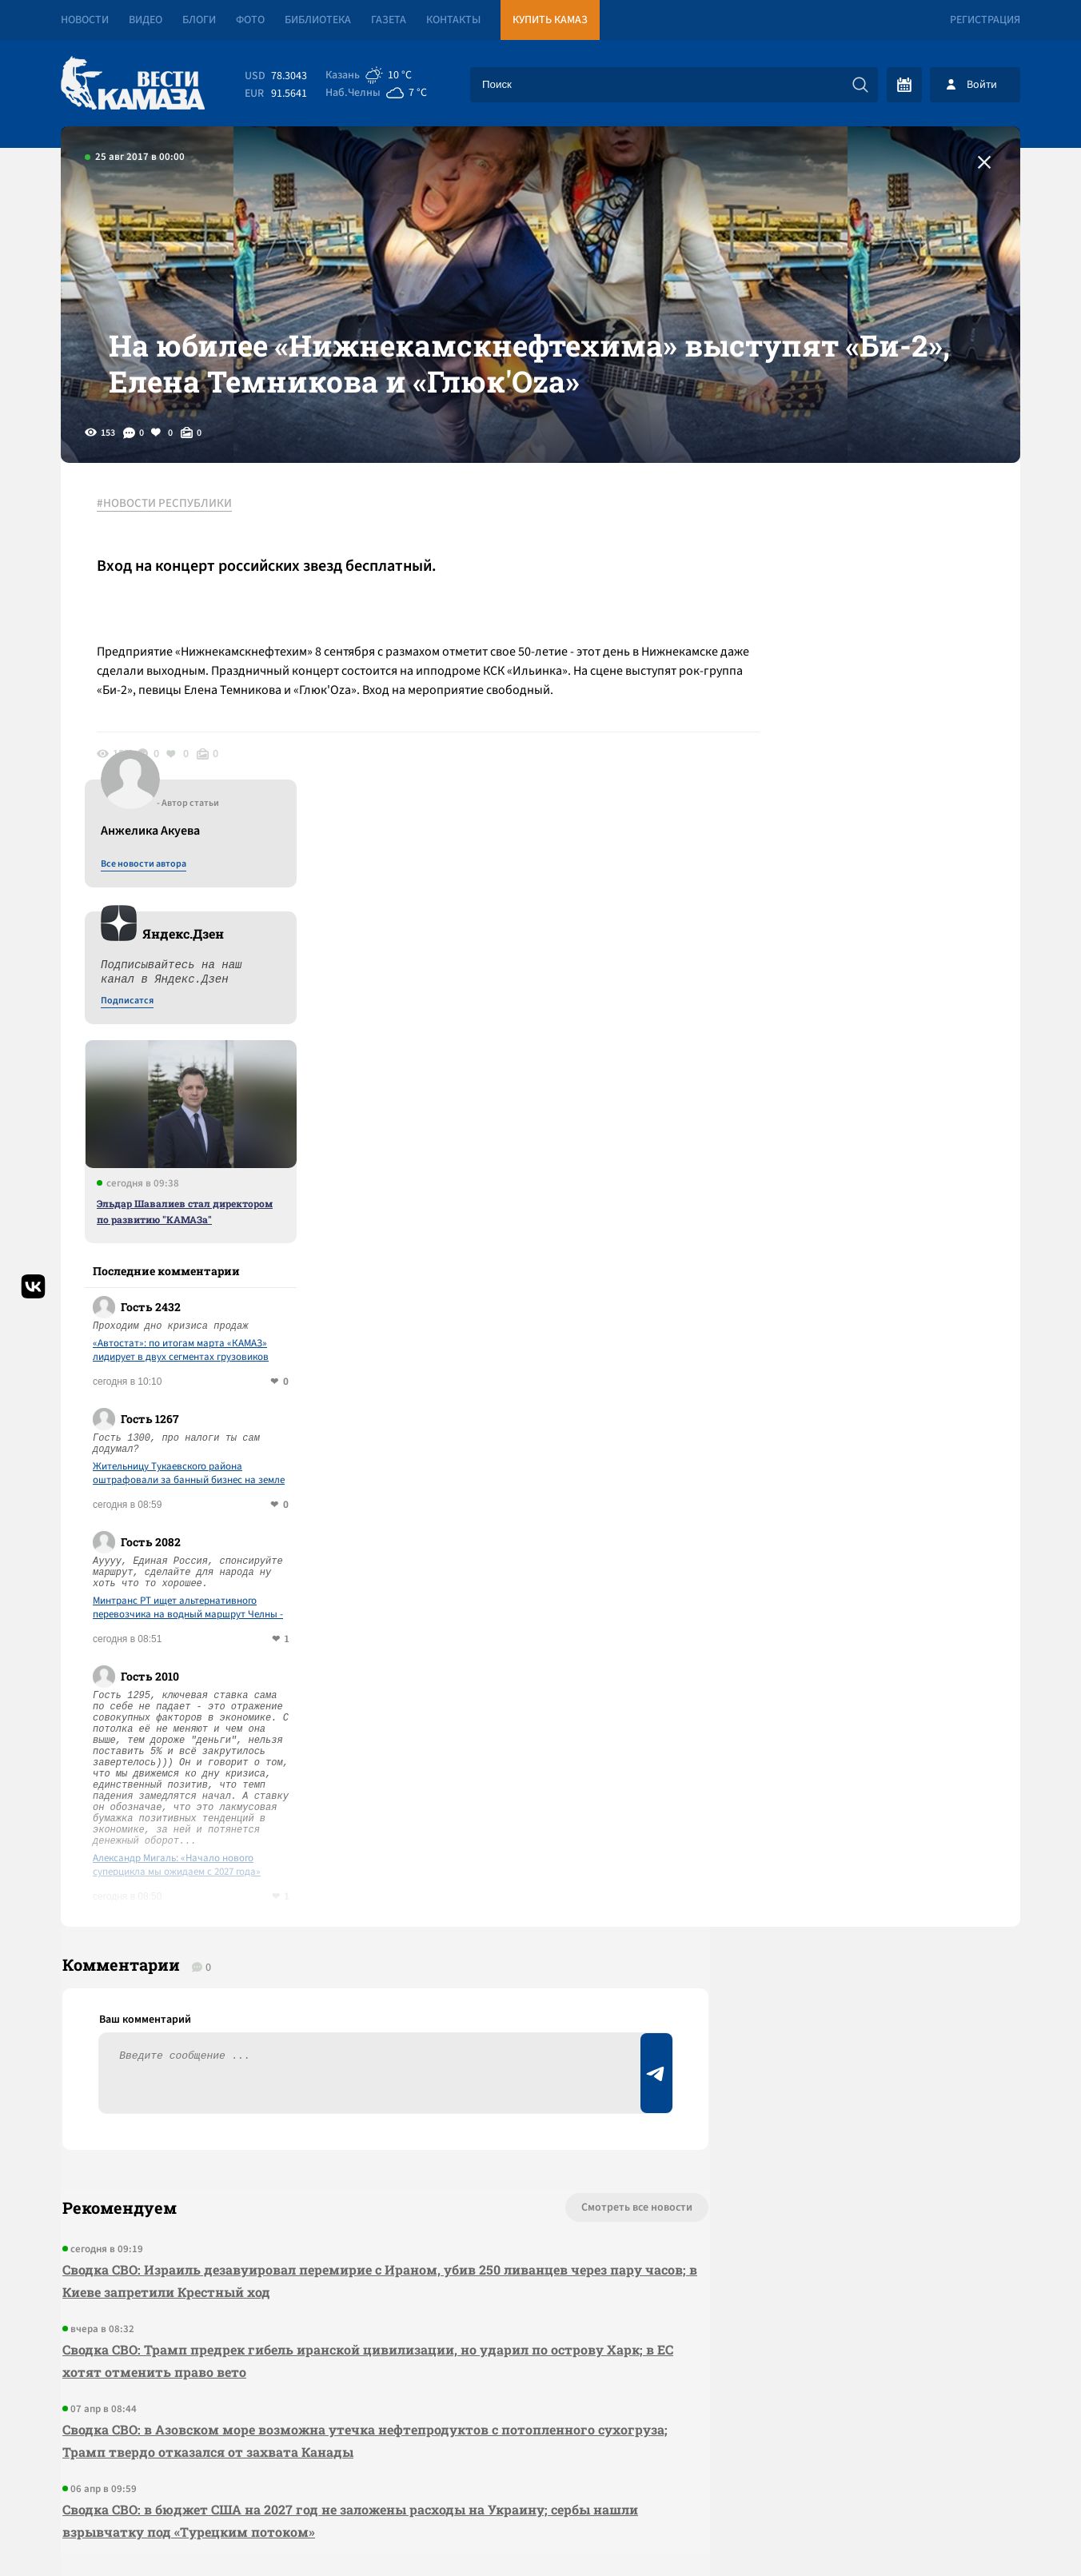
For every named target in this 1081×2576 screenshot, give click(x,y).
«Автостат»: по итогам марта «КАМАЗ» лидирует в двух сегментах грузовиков (880, 1030)
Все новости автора (843, 544)
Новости (85, 20)
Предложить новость (861, 1948)
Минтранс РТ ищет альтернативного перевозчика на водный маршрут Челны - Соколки (887, 1288)
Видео (145, 20)
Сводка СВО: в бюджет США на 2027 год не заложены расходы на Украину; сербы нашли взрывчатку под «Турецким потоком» (348, 2207)
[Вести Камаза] (133, 84)
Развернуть (541, 2469)
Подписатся (826, 681)
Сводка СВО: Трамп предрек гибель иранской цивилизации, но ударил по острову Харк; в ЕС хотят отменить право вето (356, 2048)
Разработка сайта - (959, 2531)
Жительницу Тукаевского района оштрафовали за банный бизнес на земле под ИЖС (888, 1153)
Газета (388, 20)
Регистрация (985, 20)
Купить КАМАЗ (550, 20)
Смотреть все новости (588, 1895)
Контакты (453, 20)
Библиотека (318, 20)
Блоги (199, 20)
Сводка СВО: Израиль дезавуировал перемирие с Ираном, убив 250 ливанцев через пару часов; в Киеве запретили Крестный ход (350, 1968)
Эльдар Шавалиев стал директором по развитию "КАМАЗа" (884, 891)
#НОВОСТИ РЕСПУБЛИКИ (168, 527)
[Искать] (860, 84)
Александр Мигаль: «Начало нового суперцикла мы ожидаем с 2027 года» (876, 1545)
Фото (250, 20)
